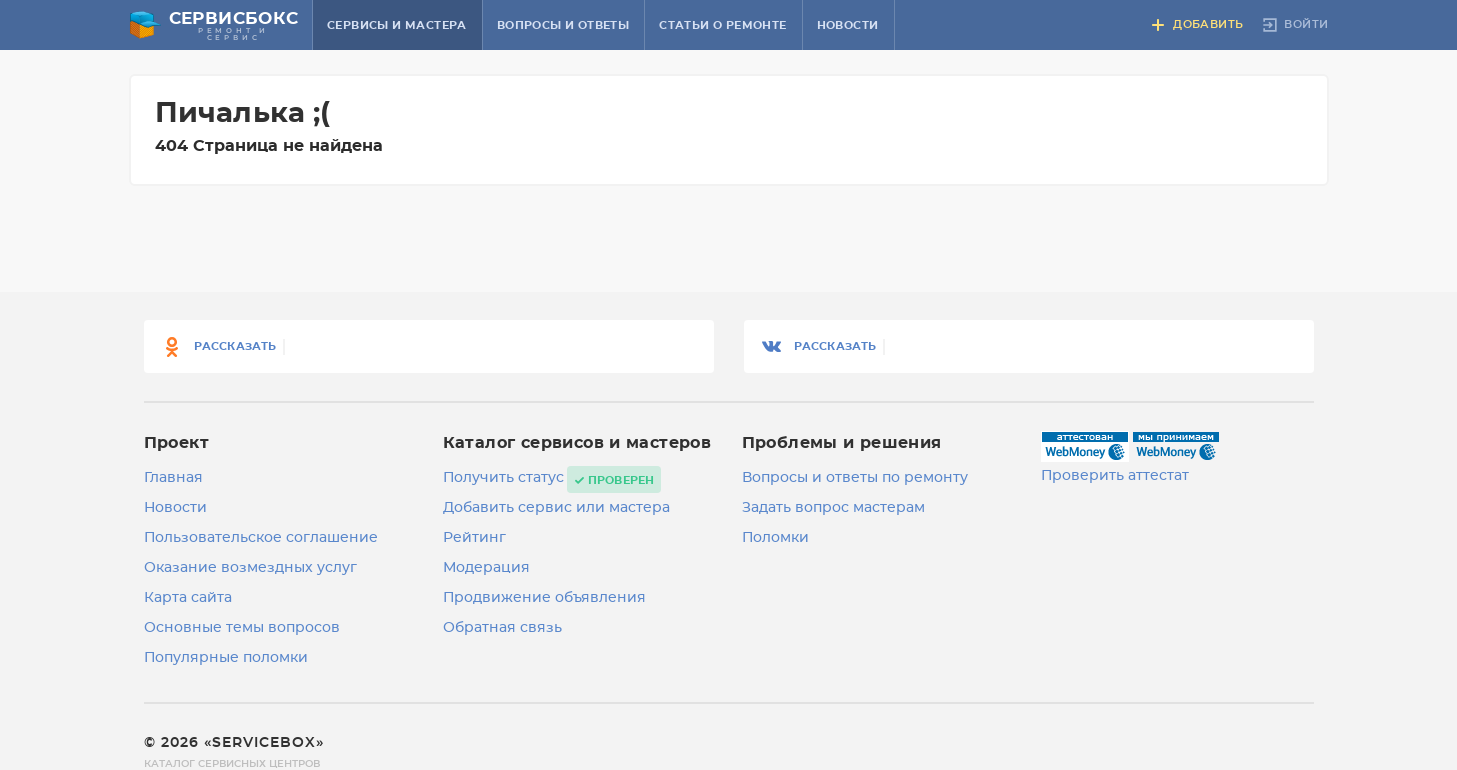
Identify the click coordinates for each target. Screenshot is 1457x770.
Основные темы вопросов (242, 628)
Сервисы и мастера (397, 25)
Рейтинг (474, 538)
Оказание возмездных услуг (250, 568)
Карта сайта (188, 598)
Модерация (486, 568)
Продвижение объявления (544, 598)
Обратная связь (502, 628)
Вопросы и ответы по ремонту (855, 478)
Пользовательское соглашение (261, 538)
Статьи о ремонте (722, 25)
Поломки (775, 538)
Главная (173, 478)
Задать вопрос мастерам (833, 508)
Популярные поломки (226, 658)
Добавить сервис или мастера (556, 508)
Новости (848, 25)
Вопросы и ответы (563, 25)
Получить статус (503, 478)
